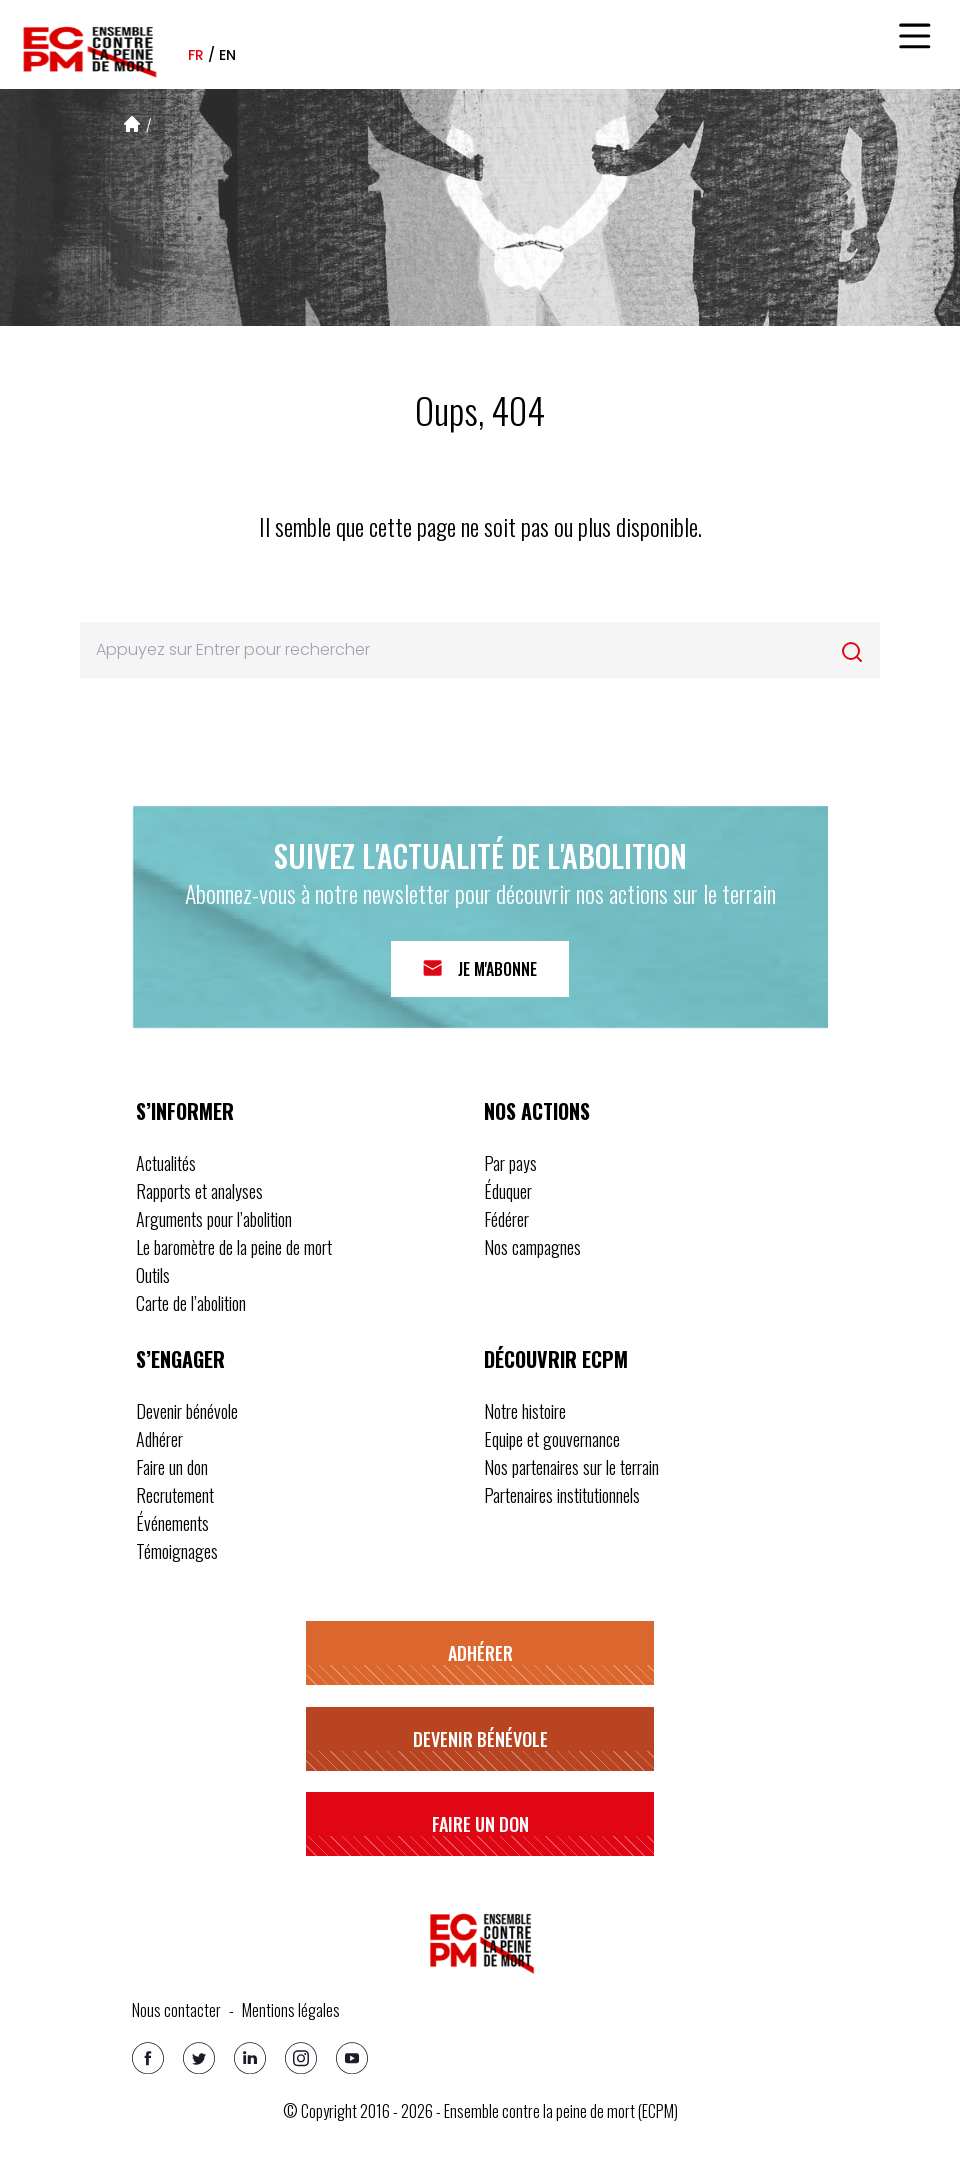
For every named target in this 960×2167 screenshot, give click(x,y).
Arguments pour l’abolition (214, 1219)
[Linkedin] (250, 2058)
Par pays (510, 1163)
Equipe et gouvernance (552, 1439)
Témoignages (177, 1551)
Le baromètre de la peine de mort (234, 1247)
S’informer (185, 1111)
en (227, 55)
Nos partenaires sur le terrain (571, 1467)
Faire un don (172, 1467)
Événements (172, 1523)
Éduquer (508, 1191)
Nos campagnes (532, 1247)
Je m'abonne (497, 969)
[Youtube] (352, 2058)
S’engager (180, 1359)
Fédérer (506, 1219)
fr (196, 55)
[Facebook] (148, 2058)
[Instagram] (301, 2058)
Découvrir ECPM (556, 1359)
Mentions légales (291, 2010)
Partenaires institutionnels (562, 1495)
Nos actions (537, 1111)
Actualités (166, 1163)
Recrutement (175, 1495)
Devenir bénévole (187, 1411)
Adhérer (159, 1439)
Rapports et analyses (199, 1191)
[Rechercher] (852, 652)
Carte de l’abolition (191, 1303)
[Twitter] (199, 2058)
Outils (153, 1275)
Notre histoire (525, 1411)
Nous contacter (176, 2010)
